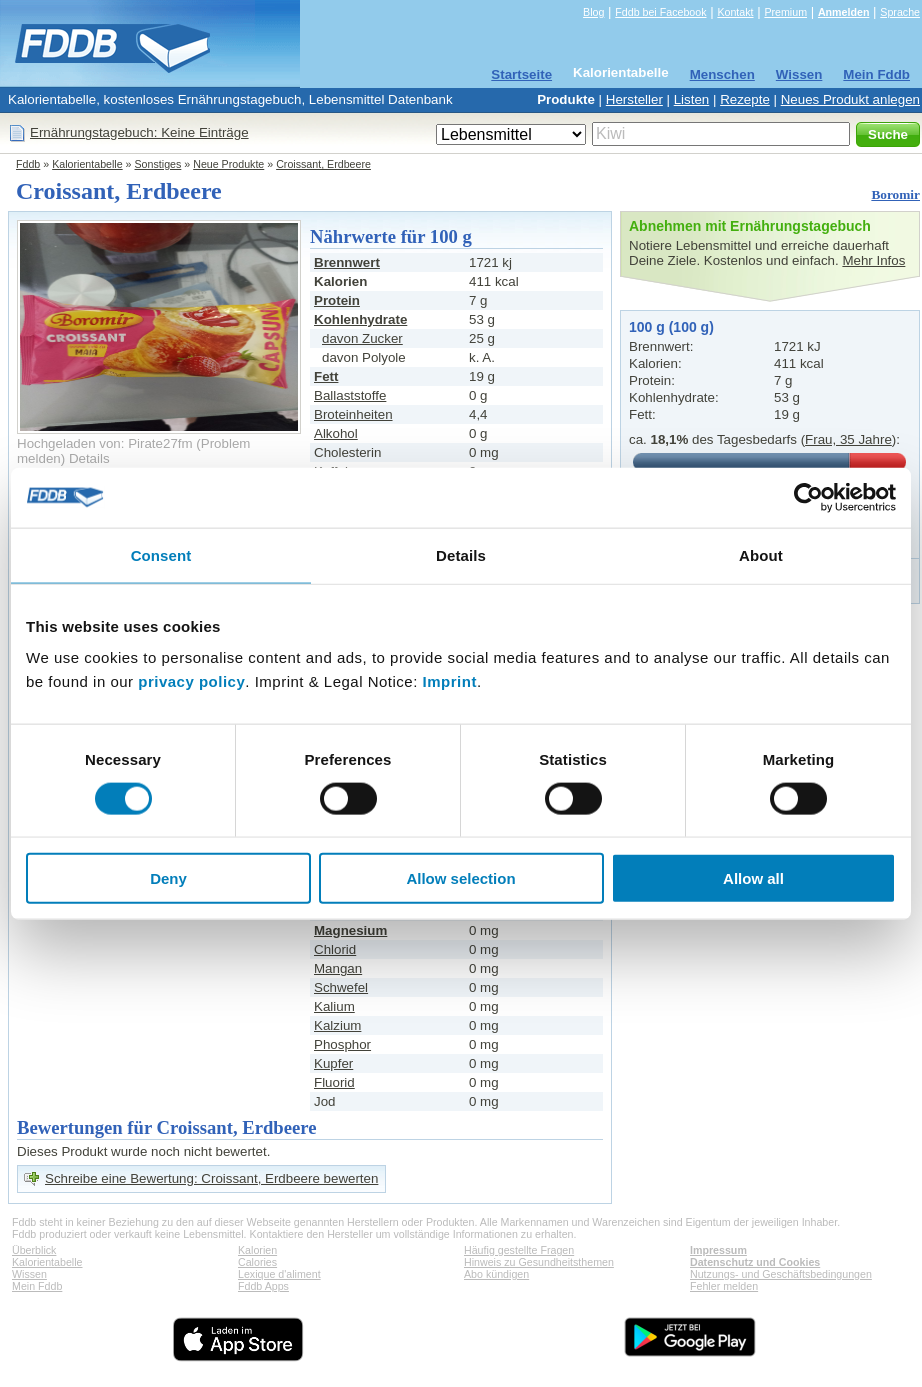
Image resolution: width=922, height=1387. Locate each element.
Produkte (566, 99)
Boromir (895, 194)
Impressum (718, 1250)
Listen (692, 99)
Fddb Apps (263, 1286)
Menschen (722, 74)
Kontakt (735, 12)
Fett (326, 376)
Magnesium (350, 930)
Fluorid (334, 1082)
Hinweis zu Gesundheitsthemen (539, 1262)
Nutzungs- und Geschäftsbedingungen (781, 1274)
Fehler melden (724, 1286)
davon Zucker (362, 338)
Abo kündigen (496, 1274)
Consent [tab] (161, 554)
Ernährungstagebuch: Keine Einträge (139, 132)
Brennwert (347, 262)
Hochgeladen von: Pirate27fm (105, 443)
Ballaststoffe (350, 395)
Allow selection (460, 878)
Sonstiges (158, 164)
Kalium (334, 1006)
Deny (168, 878)
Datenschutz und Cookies (755, 1262)
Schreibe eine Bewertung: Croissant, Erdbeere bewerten (211, 1178)
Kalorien (257, 1250)
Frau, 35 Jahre (848, 439)
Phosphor (342, 1044)
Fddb (28, 164)
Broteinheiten (353, 414)
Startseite (521, 74)
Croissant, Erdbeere (323, 164)
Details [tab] (461, 554)
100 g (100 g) (671, 327)
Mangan (338, 968)
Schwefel (341, 987)
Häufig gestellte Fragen (519, 1250)
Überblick (34, 1250)
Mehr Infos (873, 260)
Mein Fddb (876, 74)
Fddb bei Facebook (660, 12)
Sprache (900, 12)
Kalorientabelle (621, 72)
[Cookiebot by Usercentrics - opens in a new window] (808, 497)
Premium (785, 12)
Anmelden (844, 12)
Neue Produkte (228, 164)
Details (89, 458)
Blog (593, 12)
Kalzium (337, 1025)
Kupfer (333, 1063)
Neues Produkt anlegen (850, 99)
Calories (257, 1262)
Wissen (799, 74)
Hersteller (634, 99)
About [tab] (761, 554)
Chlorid (335, 949)
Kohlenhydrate (360, 319)
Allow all (753, 878)
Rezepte (745, 99)
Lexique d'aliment (279, 1274)
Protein (337, 300)
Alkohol (336, 433)
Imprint (450, 681)
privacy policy (191, 681)
